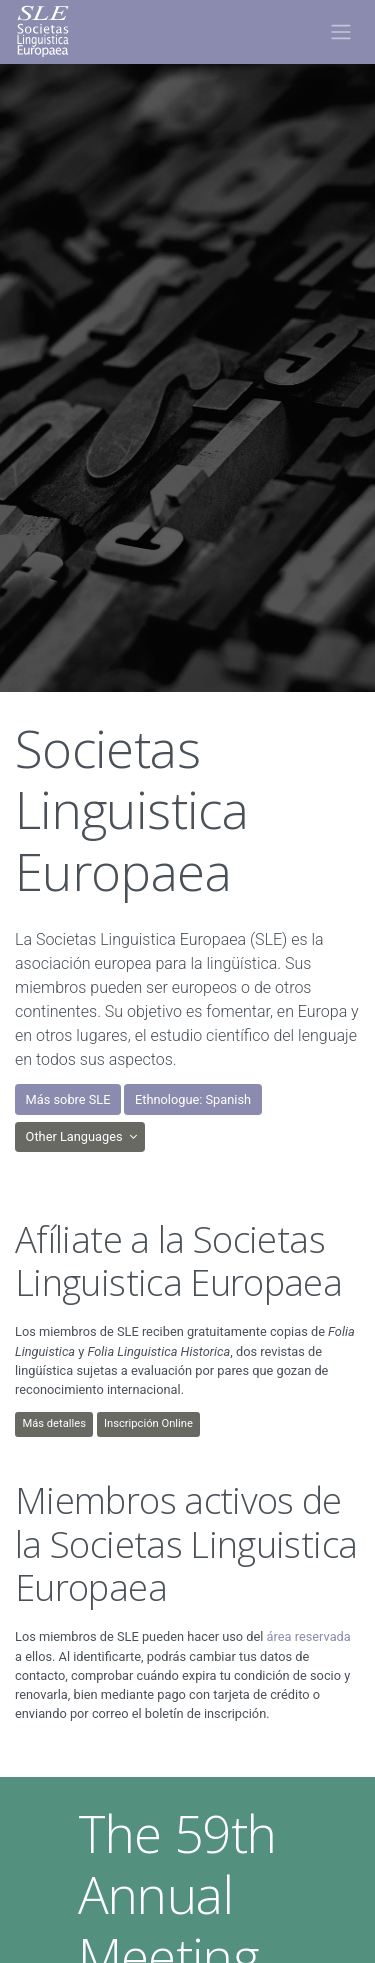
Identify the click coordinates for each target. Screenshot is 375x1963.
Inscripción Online (148, 1423)
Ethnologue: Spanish (193, 1099)
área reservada (309, 1636)
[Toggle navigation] (340, 32)
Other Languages (76, 1136)
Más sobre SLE (68, 1099)
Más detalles (54, 1423)
